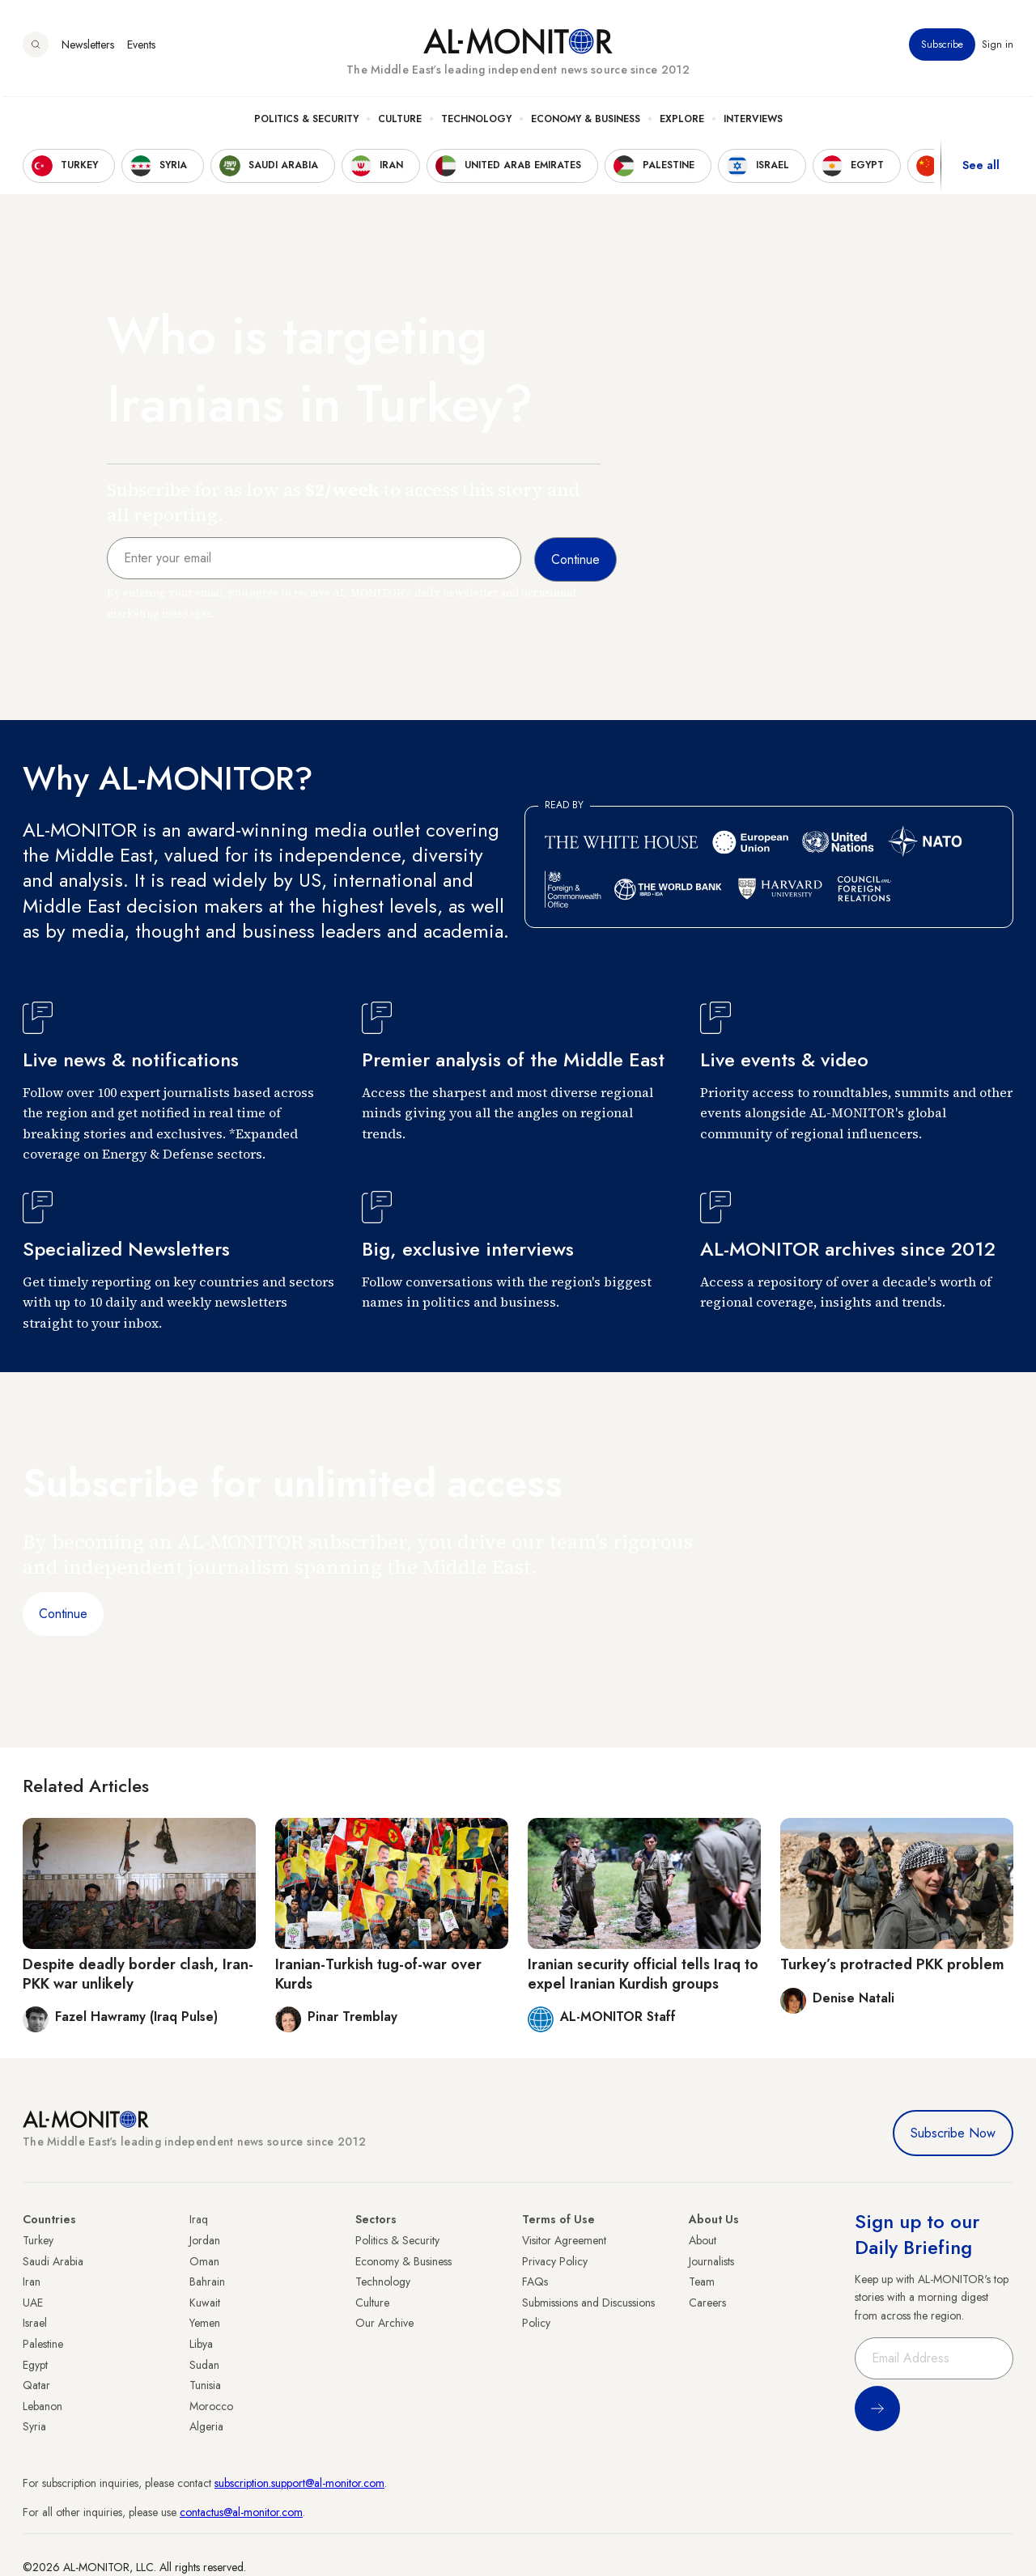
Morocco (211, 2406)
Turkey (38, 2240)
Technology (476, 122)
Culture (400, 122)
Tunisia (205, 2385)
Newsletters (88, 48)
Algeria (206, 2426)
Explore (682, 122)
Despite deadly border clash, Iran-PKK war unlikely (138, 1973)
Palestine (43, 2344)
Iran (31, 2281)
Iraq (198, 2219)
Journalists (711, 2261)
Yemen (204, 2323)
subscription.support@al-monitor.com (299, 2483)
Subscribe (942, 47)
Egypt (35, 2365)
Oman (204, 2261)
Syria (34, 2426)
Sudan (204, 2365)
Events (141, 48)
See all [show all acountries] (981, 169)
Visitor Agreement (564, 2240)
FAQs (535, 2281)
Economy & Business (585, 122)
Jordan (204, 2240)
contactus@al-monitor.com (241, 2512)
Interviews (753, 122)
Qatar (36, 2385)
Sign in (997, 47)
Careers (707, 2302)
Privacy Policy (555, 2261)
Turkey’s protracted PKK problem (892, 1964)
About (702, 2240)
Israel (35, 2323)
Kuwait (204, 2302)
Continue (63, 1613)
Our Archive (384, 2323)
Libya (201, 2344)
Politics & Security (306, 122)
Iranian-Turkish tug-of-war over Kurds (378, 1973)
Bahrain (207, 2281)
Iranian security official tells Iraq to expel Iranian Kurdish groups (643, 1973)
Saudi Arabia (53, 2261)
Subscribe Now (953, 2133)
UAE (33, 2302)
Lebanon (42, 2406)
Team (702, 2281)
